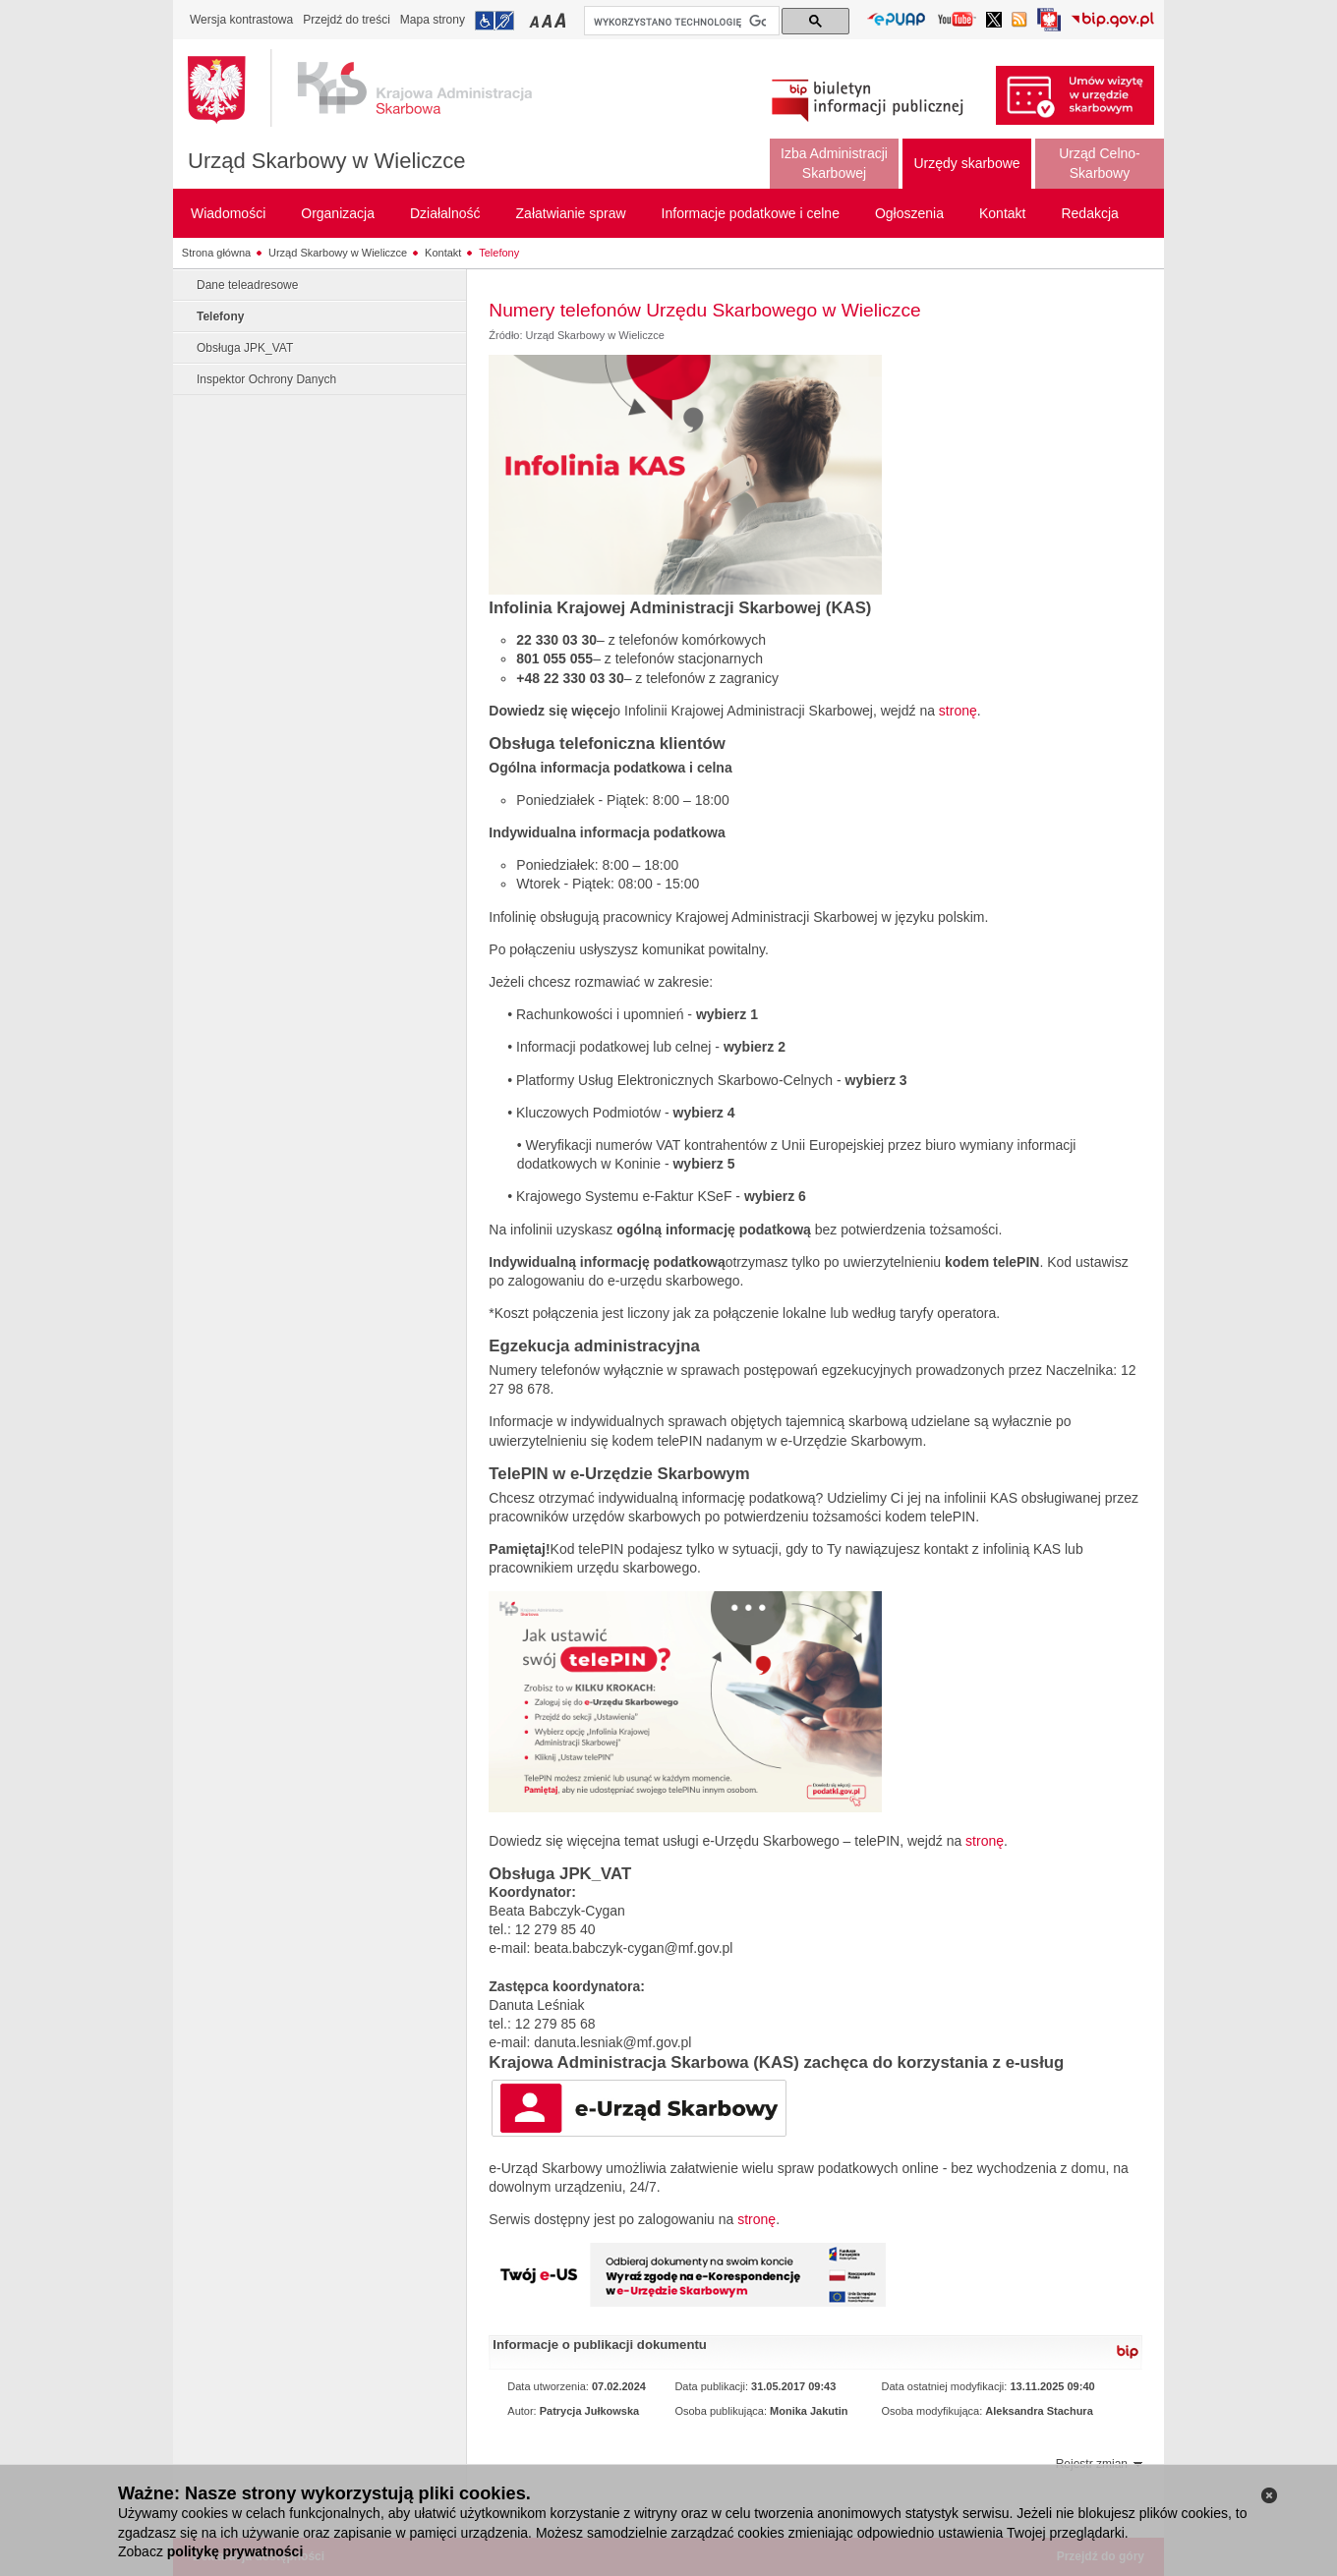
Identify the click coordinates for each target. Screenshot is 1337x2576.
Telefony (499, 252)
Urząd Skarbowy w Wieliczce (326, 160)
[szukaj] (680, 21)
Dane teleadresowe (247, 285)
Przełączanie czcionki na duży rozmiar (561, 20)
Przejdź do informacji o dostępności (494, 20)
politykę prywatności (235, 2551)
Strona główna (216, 252)
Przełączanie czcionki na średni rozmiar (548, 20)
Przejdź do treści (346, 20)
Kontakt (443, 252)
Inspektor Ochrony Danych (266, 379)
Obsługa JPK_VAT (245, 348)
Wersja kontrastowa (241, 20)
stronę (958, 710)
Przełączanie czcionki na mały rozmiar (536, 20)
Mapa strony (432, 20)
